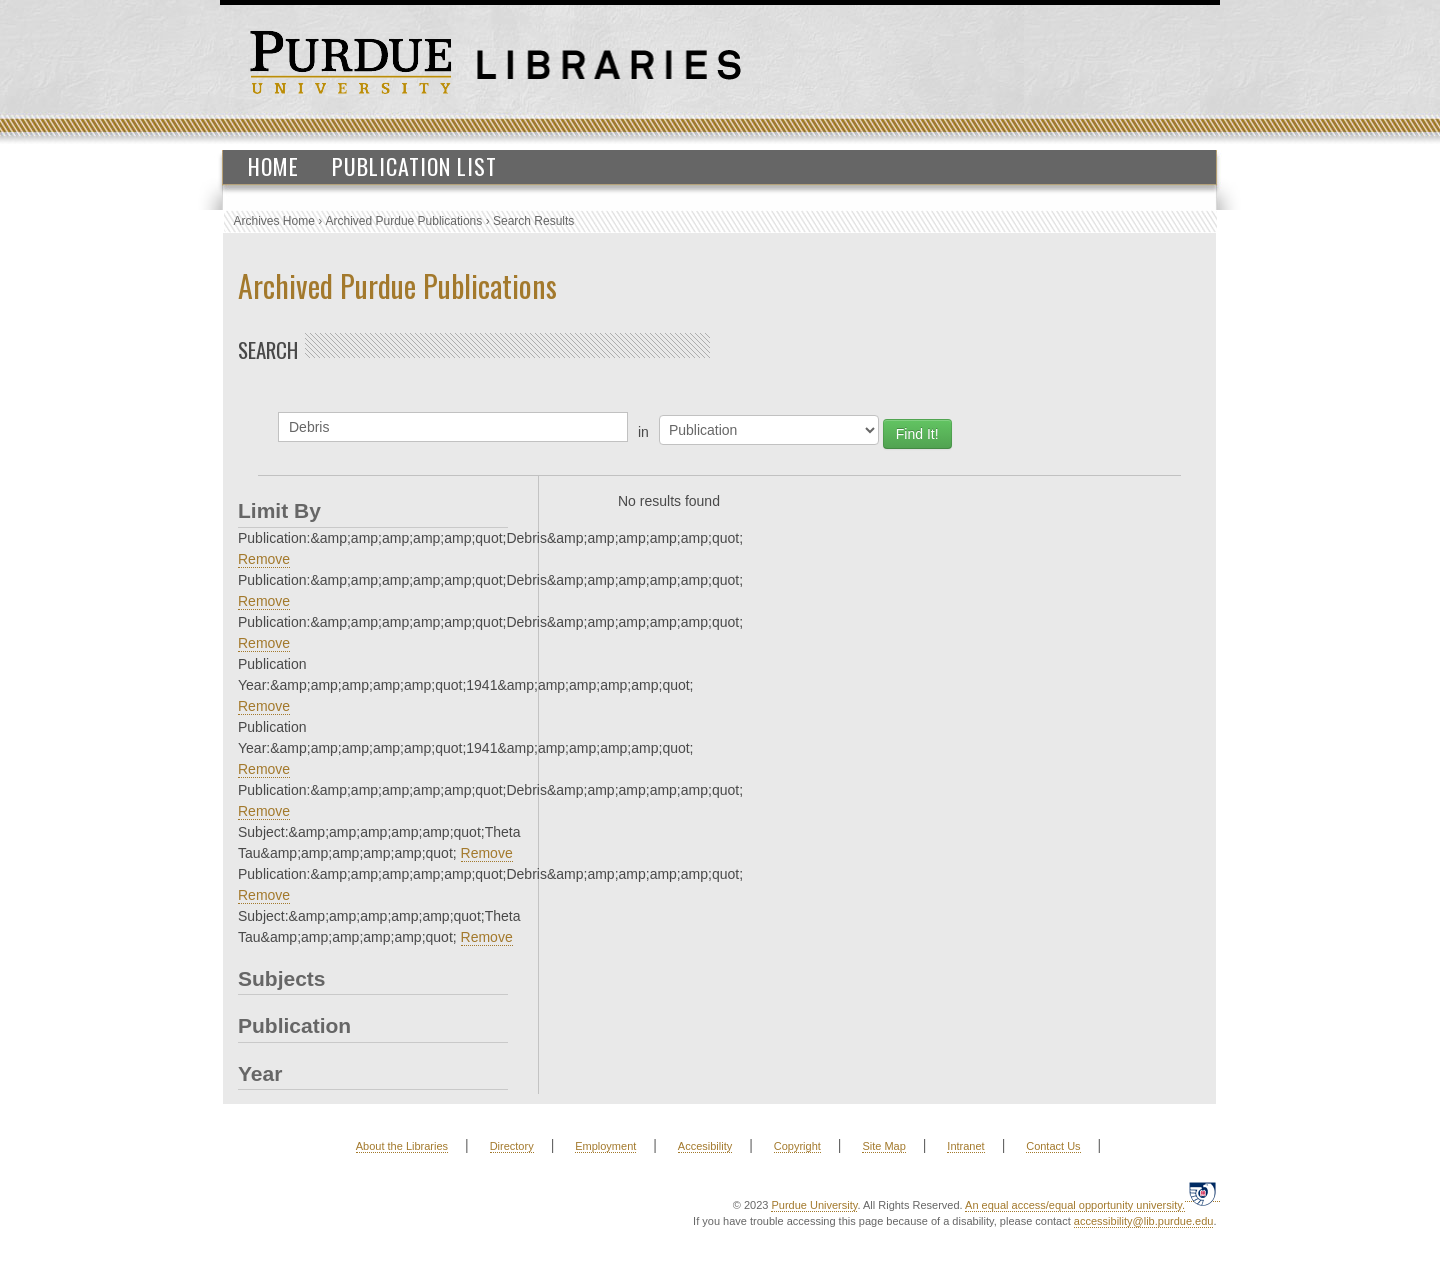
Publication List (414, 166)
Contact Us (1053, 1146)
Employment (605, 1146)
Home (273, 166)
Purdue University (814, 1205)
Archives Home (274, 221)
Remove (264, 559)
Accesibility (705, 1146)
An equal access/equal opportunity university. (1075, 1205)
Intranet (965, 1146)
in (643, 432)
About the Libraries (402, 1146)
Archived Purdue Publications (404, 221)
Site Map (883, 1146)
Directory (512, 1146)
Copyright (797, 1146)
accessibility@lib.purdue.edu (1144, 1221)
